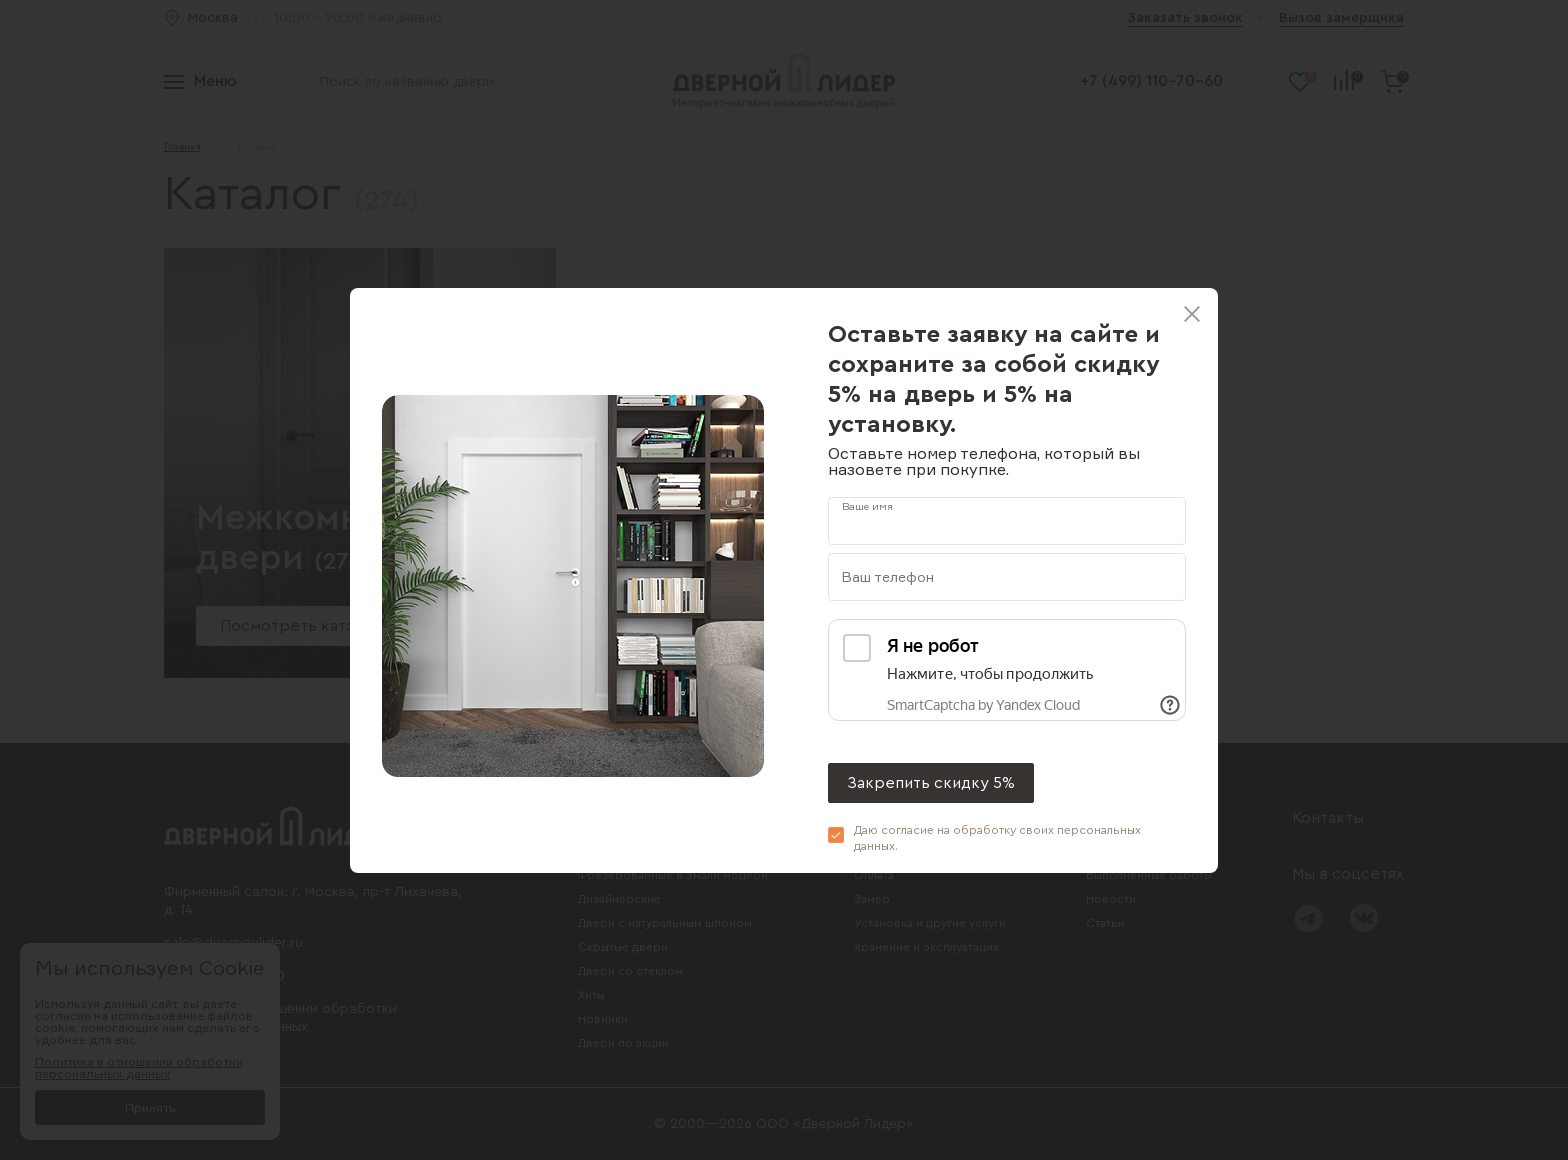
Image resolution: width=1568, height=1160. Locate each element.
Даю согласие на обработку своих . (997, 838)
